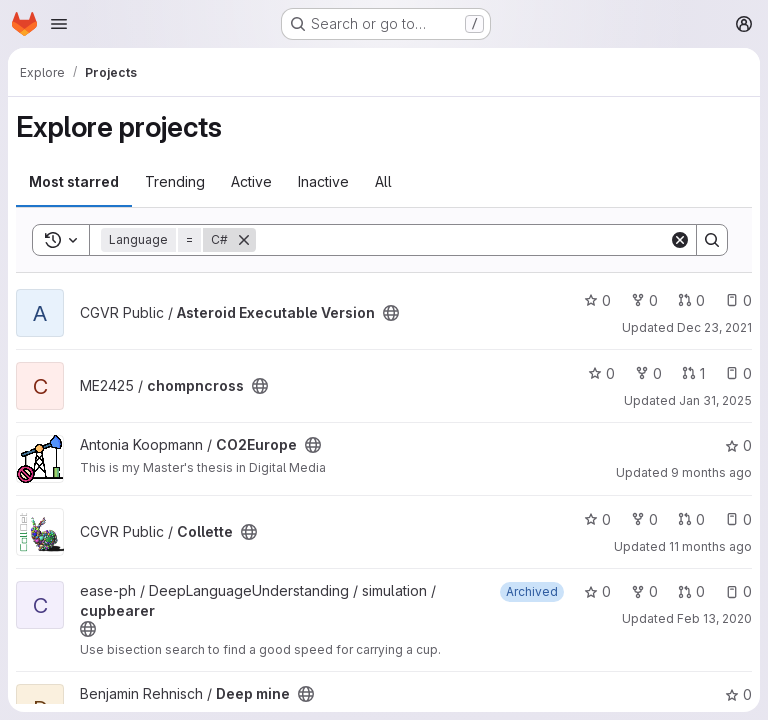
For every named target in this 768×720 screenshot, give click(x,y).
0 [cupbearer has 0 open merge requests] (691, 591)
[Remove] (244, 240)
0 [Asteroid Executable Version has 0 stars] (597, 300)
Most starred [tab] (74, 181)
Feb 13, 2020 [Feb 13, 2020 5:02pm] (714, 618)
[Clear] (680, 240)
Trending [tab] (175, 181)
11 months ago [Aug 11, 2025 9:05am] (710, 546)
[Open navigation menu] (59, 24)
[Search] (462, 240)
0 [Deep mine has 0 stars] (738, 694)
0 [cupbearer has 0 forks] (644, 591)
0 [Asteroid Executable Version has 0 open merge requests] (691, 300)
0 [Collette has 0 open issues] (738, 519)
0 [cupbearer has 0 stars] (597, 591)
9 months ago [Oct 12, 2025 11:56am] (711, 472)
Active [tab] (251, 181)
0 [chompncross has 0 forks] (648, 373)
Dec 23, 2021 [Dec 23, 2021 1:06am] (714, 327)
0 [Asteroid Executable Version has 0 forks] (644, 300)
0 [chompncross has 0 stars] (601, 373)
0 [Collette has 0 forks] (644, 519)
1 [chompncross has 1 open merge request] (693, 373)
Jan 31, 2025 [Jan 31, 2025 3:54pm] (715, 400)
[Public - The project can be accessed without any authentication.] (391, 313)
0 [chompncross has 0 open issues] (738, 373)
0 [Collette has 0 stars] (597, 519)
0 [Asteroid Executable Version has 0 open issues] (738, 300)
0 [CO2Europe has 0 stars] (738, 445)
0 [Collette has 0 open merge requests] (691, 519)
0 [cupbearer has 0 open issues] (738, 591)
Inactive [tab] (323, 181)
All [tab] (383, 181)
